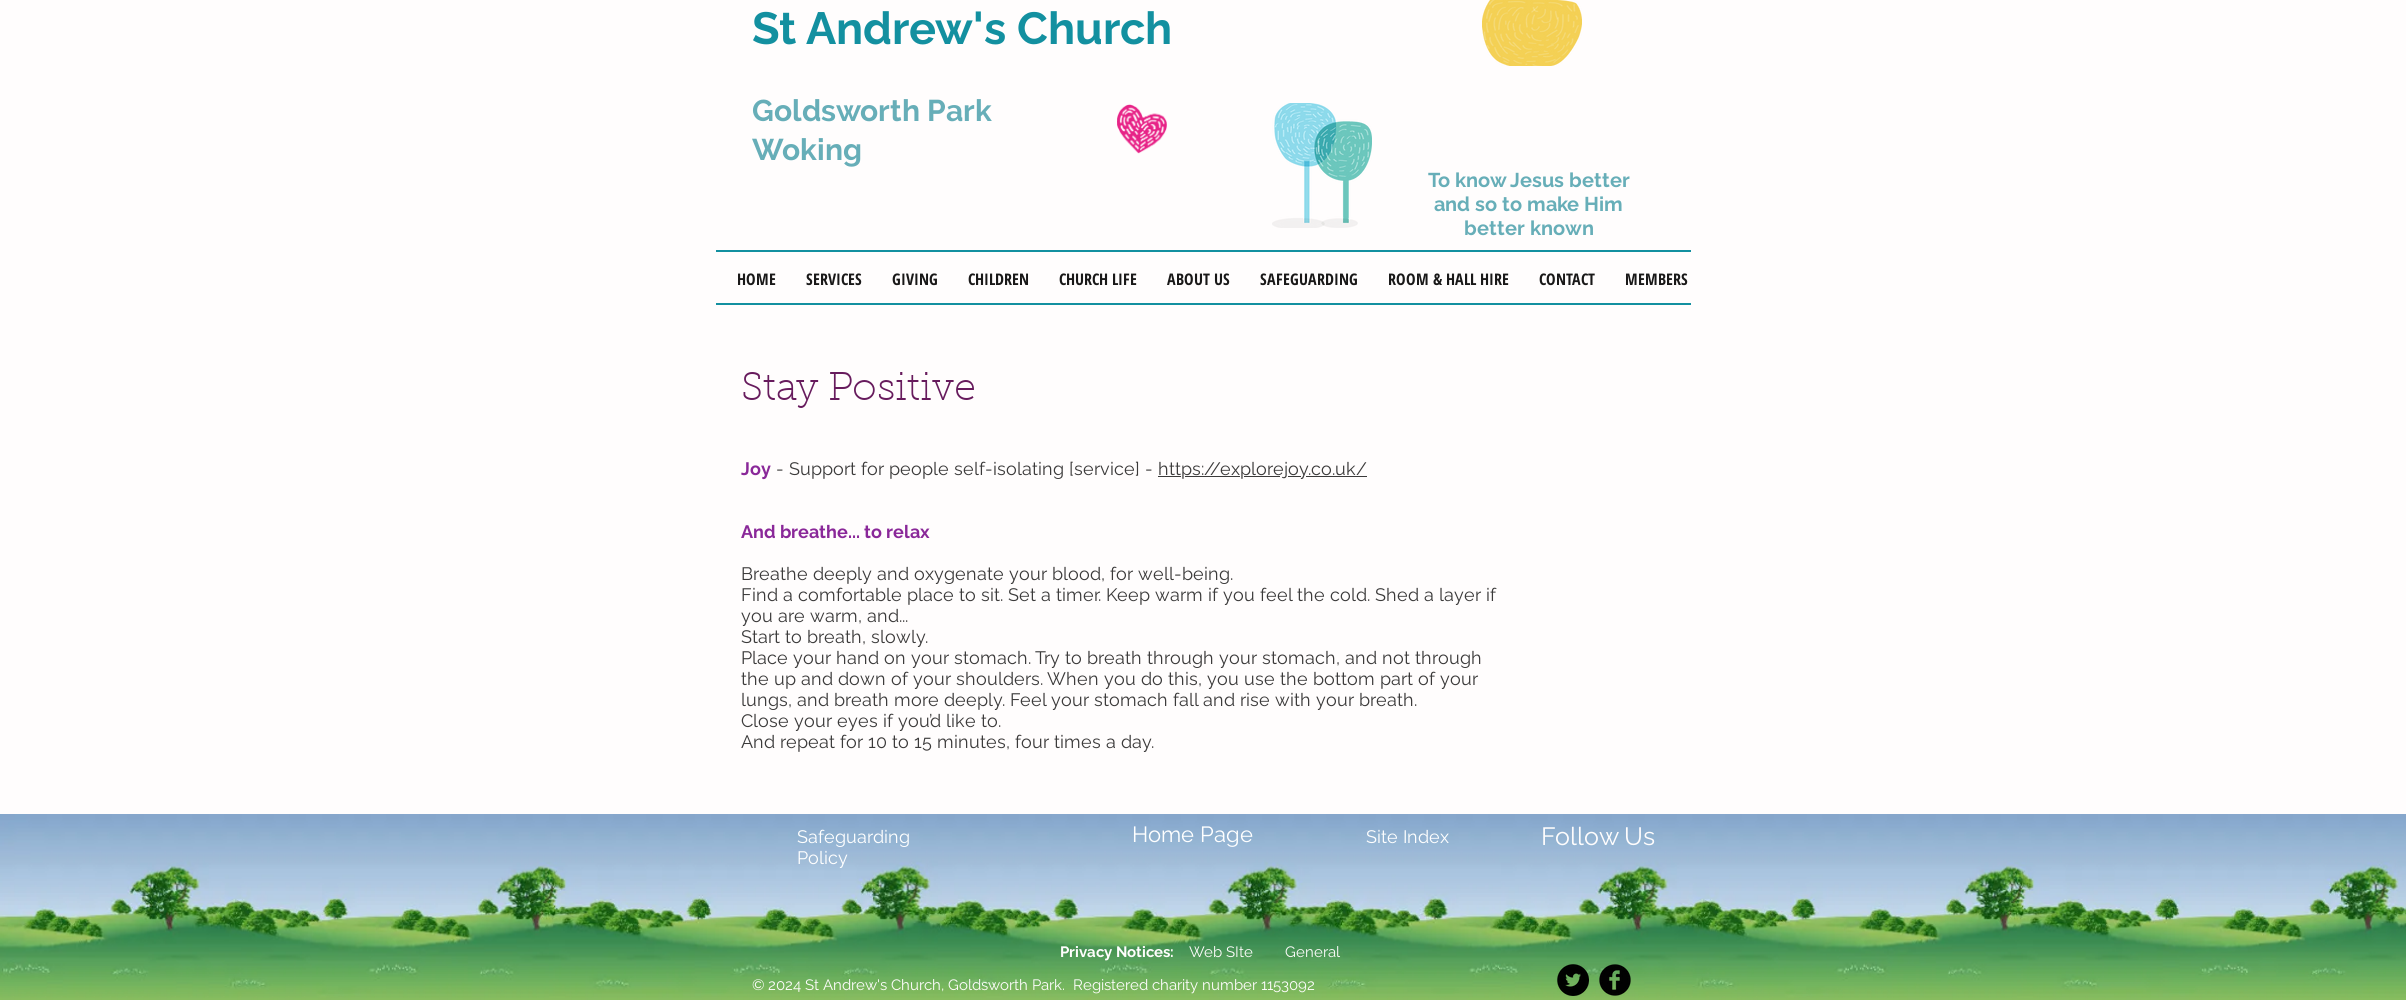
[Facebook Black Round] (1615, 980)
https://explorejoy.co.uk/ (1262, 468)
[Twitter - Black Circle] (1573, 980)
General (1310, 952)
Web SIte (1221, 952)
